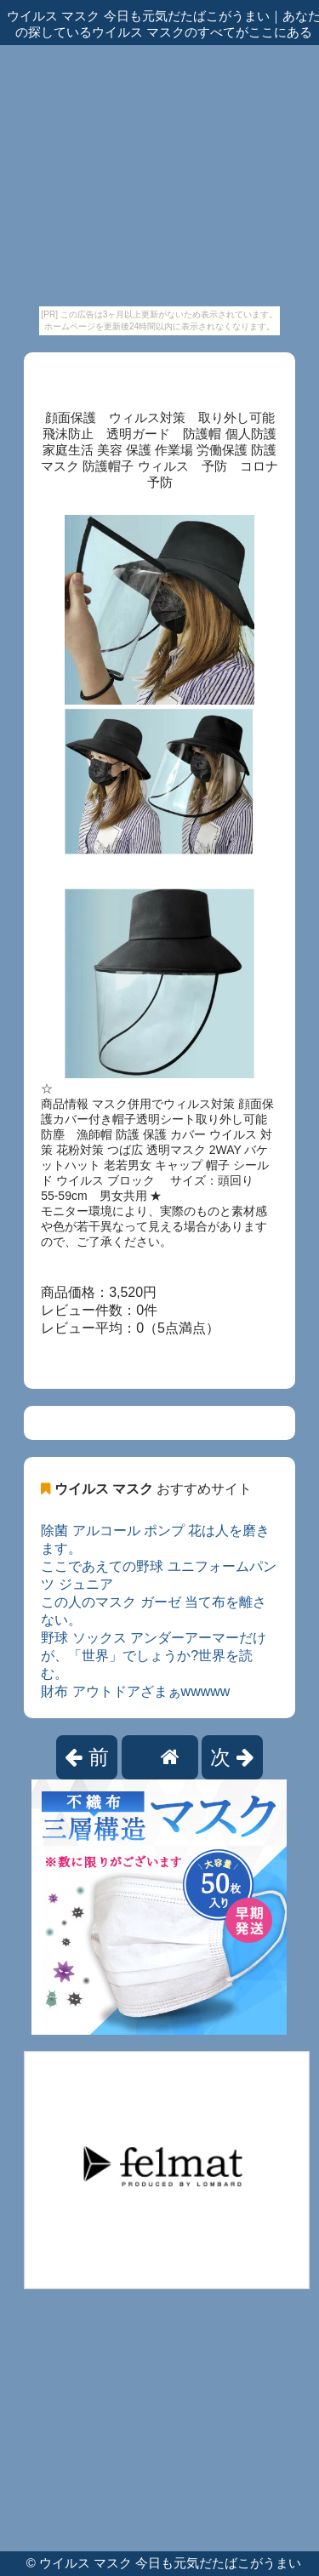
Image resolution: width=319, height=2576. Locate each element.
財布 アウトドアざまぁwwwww (135, 1691)
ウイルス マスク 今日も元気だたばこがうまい (170, 2563)
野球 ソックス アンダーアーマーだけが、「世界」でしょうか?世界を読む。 (153, 1656)
